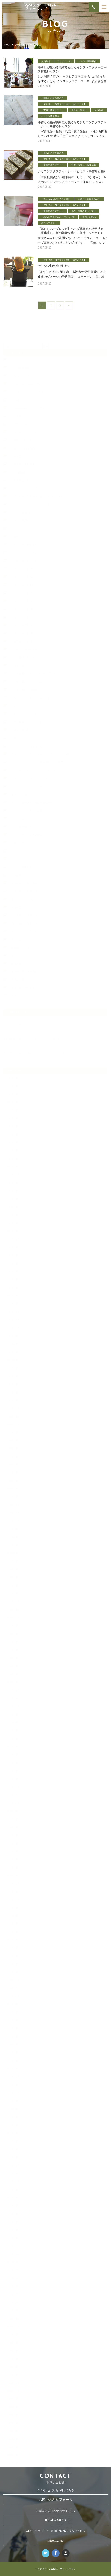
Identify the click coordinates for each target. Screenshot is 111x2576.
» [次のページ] (69, 306)
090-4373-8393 (55, 2520)
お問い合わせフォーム (55, 2499)
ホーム (7, 45)
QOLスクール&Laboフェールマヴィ (42, 7)
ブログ (18, 45)
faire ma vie (56, 2540)
